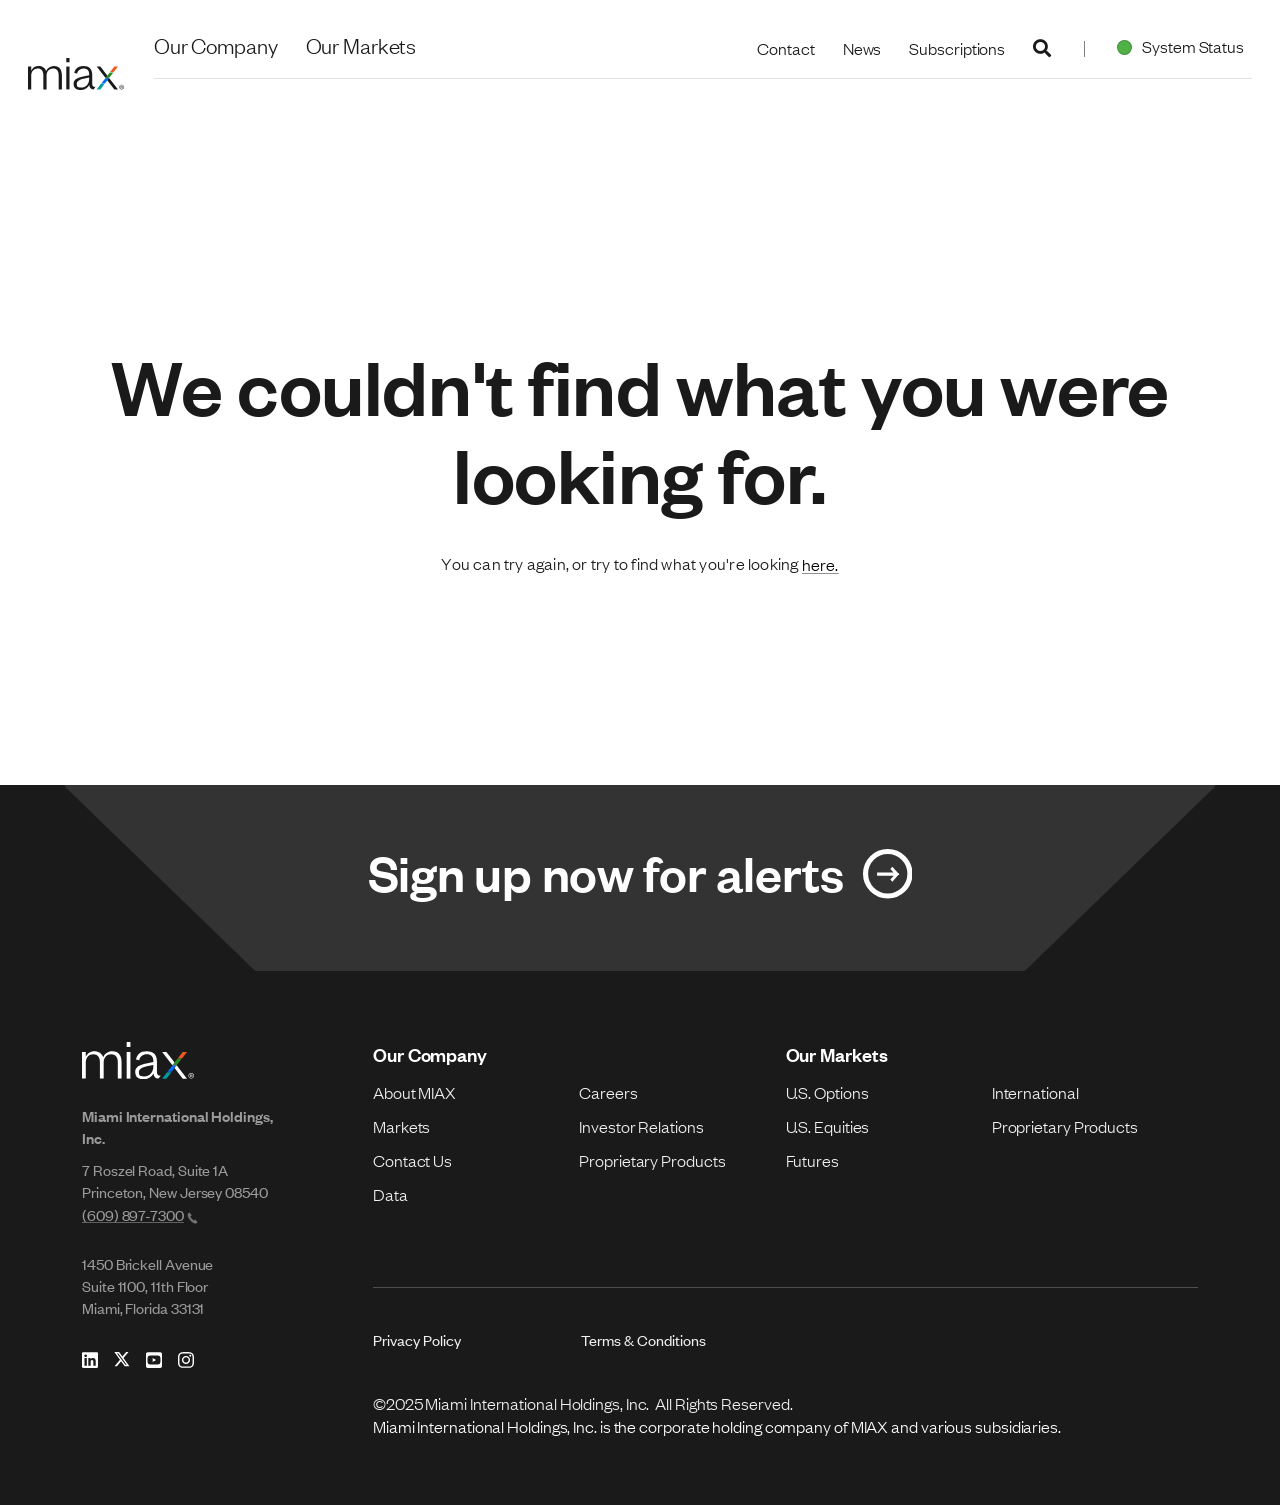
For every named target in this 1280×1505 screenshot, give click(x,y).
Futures (812, 1160)
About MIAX (414, 1092)
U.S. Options (827, 1092)
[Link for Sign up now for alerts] (640, 878)
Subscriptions (957, 48)
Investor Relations (641, 1126)
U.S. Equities (828, 1126)
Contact (785, 48)
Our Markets (361, 44)
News (862, 48)
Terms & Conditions (643, 1339)
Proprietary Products (652, 1160)
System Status (1176, 46)
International (1035, 1092)
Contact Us (412, 1160)
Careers (608, 1092)
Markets (401, 1126)
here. (820, 564)
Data (390, 1194)
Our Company (216, 44)
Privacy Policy (417, 1339)
